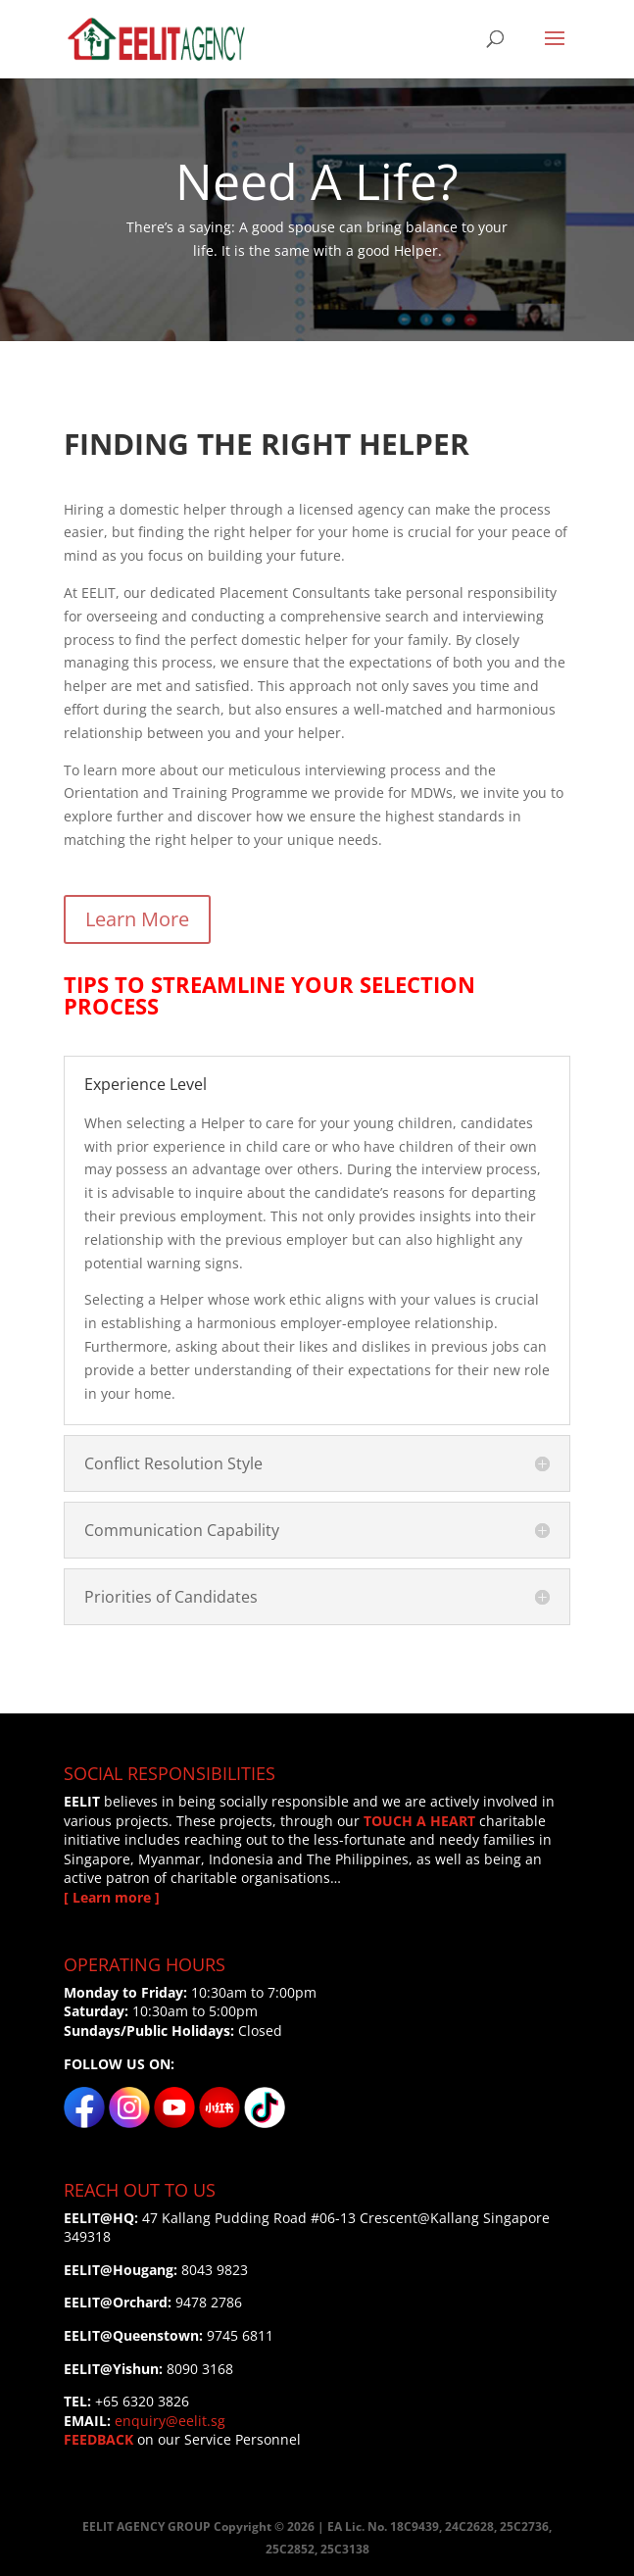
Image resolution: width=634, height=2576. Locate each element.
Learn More (137, 919)
